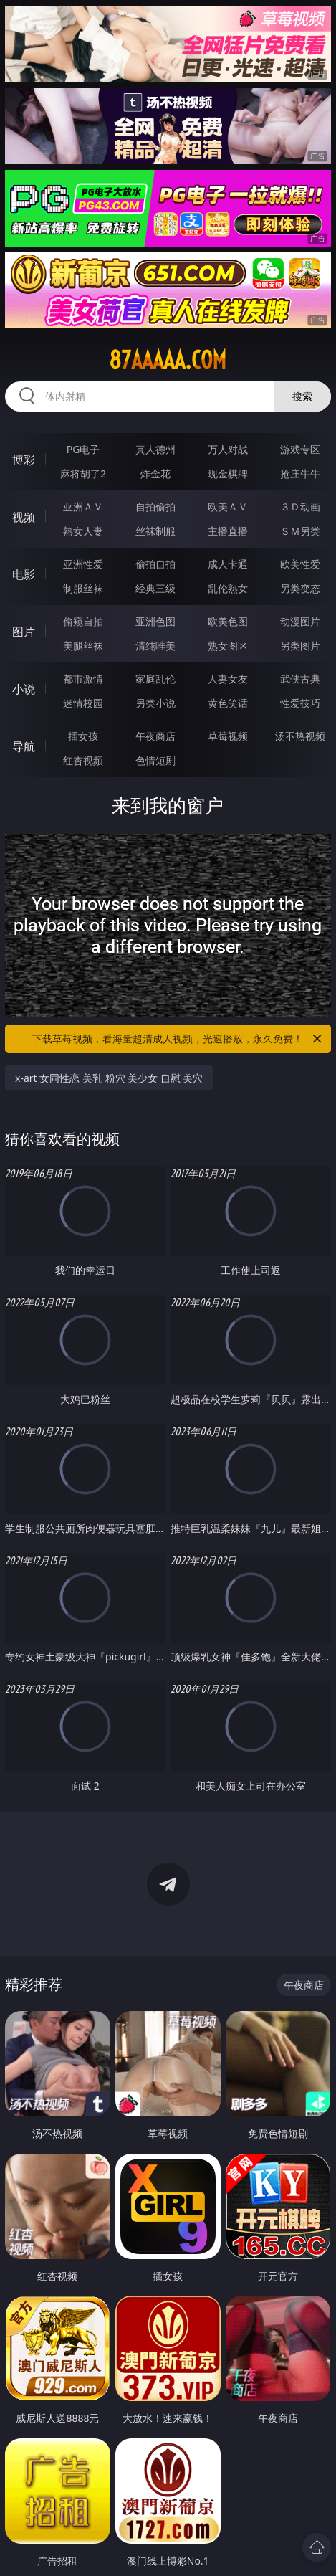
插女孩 (83, 736)
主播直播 (228, 531)
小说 (23, 689)
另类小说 (155, 703)
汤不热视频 (300, 736)
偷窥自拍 (83, 621)
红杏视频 (83, 760)
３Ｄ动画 (300, 506)
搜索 (302, 396)
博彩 (23, 459)
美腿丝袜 (83, 645)
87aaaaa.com (167, 360)
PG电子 (83, 449)
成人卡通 (228, 564)
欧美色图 (228, 621)
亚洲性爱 (83, 564)
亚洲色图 (155, 621)
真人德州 (155, 449)
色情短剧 (155, 760)
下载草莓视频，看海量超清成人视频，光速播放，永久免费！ (177, 1038)
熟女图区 (228, 645)
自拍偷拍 (155, 506)
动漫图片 (300, 621)
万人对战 (228, 449)
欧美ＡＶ (228, 506)
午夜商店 (155, 736)
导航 (23, 746)
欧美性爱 (300, 564)
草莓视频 (228, 736)
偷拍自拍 (155, 564)
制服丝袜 (83, 588)
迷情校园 (83, 703)
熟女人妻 (83, 531)
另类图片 (300, 645)
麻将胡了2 (83, 473)
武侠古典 (300, 678)
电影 (23, 574)
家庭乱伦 (155, 678)
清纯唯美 (155, 645)
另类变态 (300, 588)
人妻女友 (228, 678)
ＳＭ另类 (300, 531)
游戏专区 (300, 449)
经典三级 (155, 588)
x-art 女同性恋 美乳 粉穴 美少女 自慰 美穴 (109, 1078)
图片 (23, 632)
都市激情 (83, 678)
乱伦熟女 (228, 588)
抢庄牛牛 (300, 473)
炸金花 (155, 473)
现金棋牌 (228, 473)
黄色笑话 (228, 703)
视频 (23, 517)
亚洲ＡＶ (83, 506)
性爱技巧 (300, 703)
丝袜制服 (155, 531)
